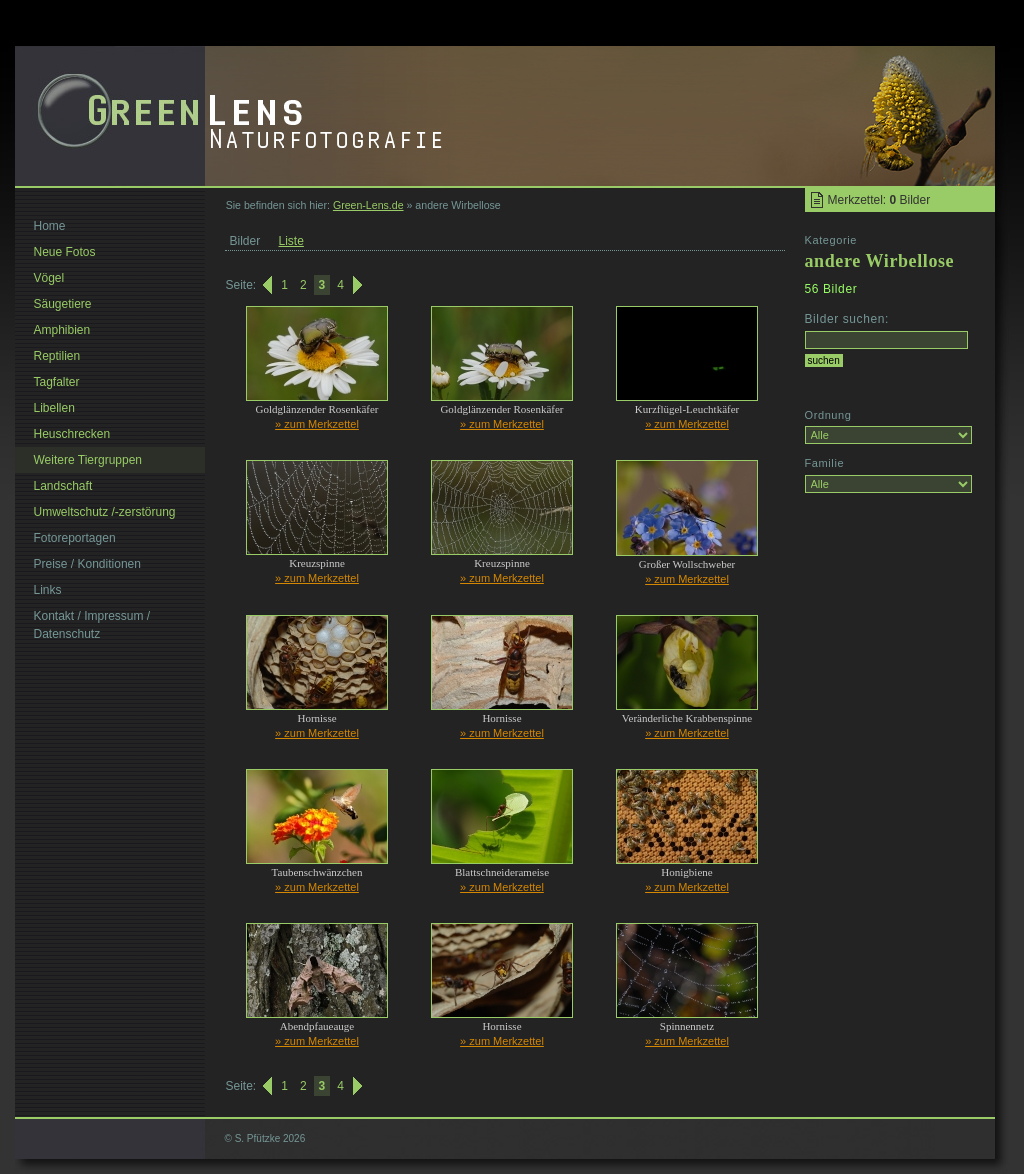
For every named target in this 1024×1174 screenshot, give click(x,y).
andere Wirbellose (880, 261)
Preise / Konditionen (87, 564)
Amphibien (62, 330)
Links (48, 590)
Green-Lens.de (368, 205)
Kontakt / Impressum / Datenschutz (92, 625)
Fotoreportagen (75, 538)
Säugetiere (63, 304)
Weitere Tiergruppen (88, 460)
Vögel (49, 278)
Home (50, 226)
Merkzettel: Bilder (879, 200)
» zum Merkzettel (317, 424)
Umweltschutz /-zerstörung (105, 512)
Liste (291, 241)
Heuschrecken (72, 434)
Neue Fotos (65, 252)
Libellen (54, 408)
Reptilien (57, 356)
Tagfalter (57, 382)
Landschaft (63, 486)
